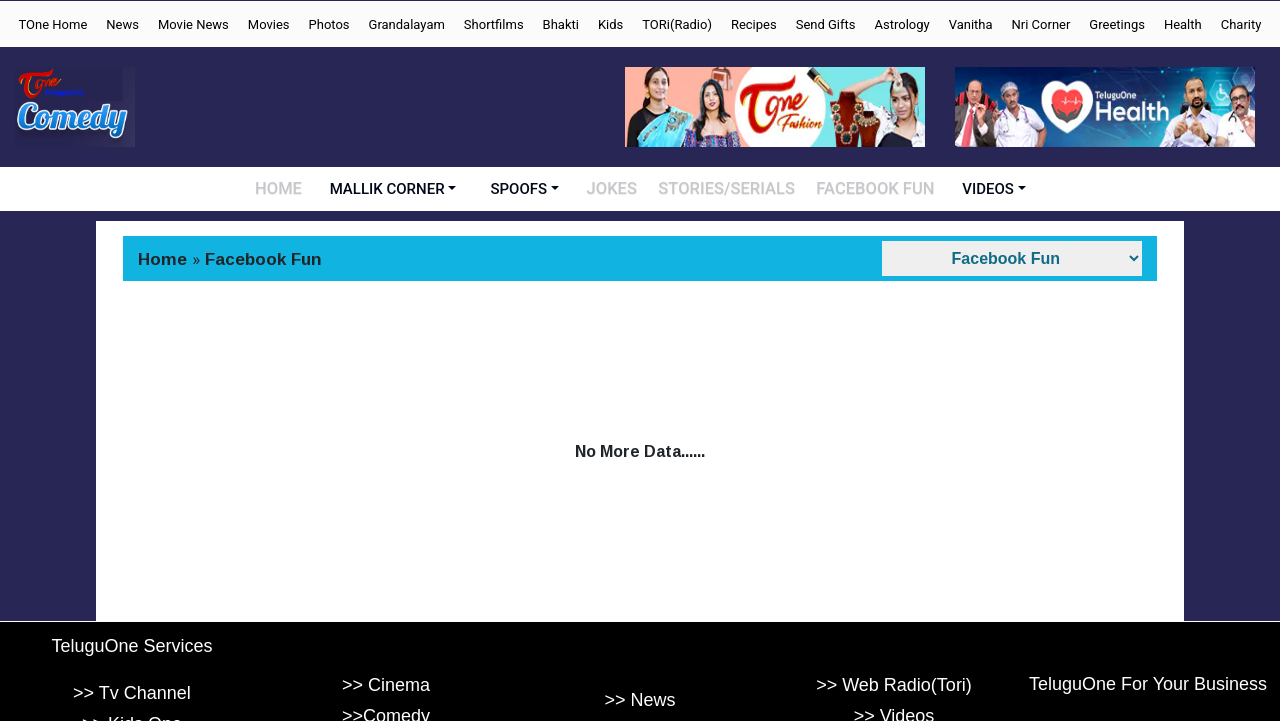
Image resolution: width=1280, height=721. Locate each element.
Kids (610, 24)
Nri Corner (1041, 24)
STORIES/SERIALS (730, 189)
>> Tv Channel (132, 693)
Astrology (902, 24)
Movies (269, 24)
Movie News (193, 24)
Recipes (754, 24)
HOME (285, 189)
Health (1183, 24)
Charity (1241, 24)
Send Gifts (826, 24)
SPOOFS (526, 189)
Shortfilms (494, 24)
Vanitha (971, 24)
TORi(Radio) (677, 24)
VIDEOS (981, 189)
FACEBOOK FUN (871, 189)
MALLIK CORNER (394, 189)
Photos (329, 24)
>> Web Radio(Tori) (894, 685)
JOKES (619, 189)
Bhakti (561, 24)
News (122, 24)
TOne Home (52, 24)
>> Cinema (386, 685)
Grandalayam (407, 24)
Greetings (1117, 24)
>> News (639, 701)
